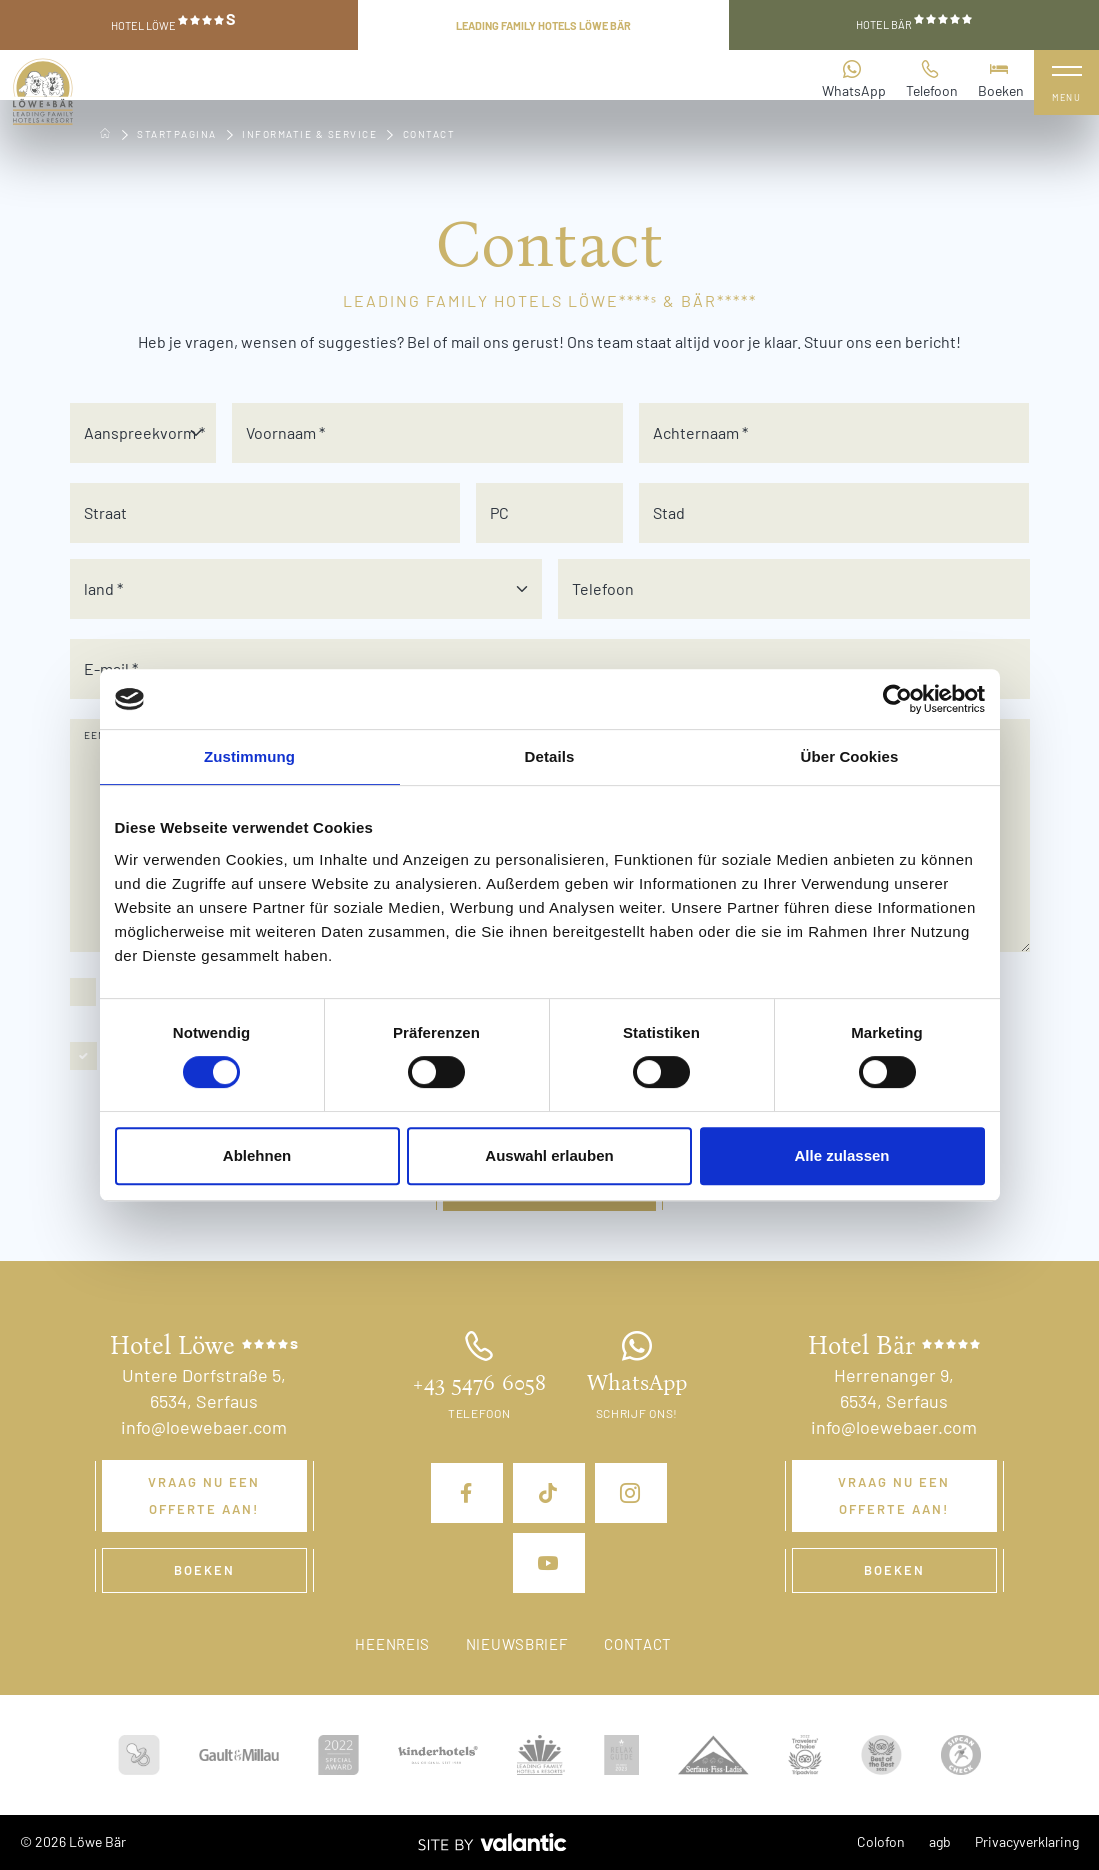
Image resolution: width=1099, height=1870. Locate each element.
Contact (638, 1644)
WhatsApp (854, 78)
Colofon (881, 1841)
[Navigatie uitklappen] (1066, 82)
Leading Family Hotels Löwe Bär (543, 25)
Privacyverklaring (1027, 1841)
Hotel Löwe (173, 22)
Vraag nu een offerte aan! (204, 1495)
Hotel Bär (914, 22)
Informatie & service (309, 134)
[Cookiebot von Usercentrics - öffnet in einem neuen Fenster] (897, 699)
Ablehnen (257, 1155)
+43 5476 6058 (479, 1382)
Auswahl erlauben (549, 1155)
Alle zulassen (841, 1155)
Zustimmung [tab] (249, 756)
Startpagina (177, 134)
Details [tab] (550, 756)
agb (940, 1841)
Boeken (1001, 78)
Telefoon (932, 78)
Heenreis (392, 1644)
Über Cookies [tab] (850, 756)
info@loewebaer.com (204, 1427)
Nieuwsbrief (517, 1644)
